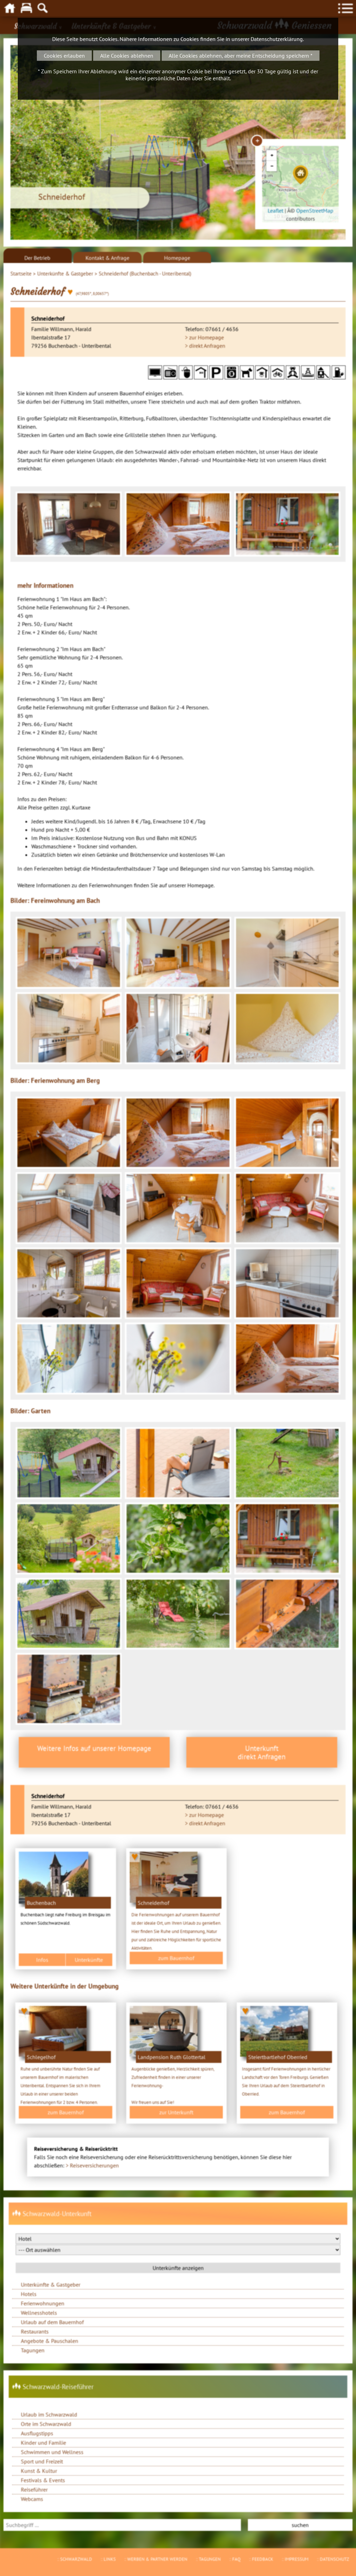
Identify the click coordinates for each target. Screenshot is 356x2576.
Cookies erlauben (64, 55)
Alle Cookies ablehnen (126, 55)
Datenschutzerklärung (277, 38)
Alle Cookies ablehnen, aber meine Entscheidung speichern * (241, 55)
